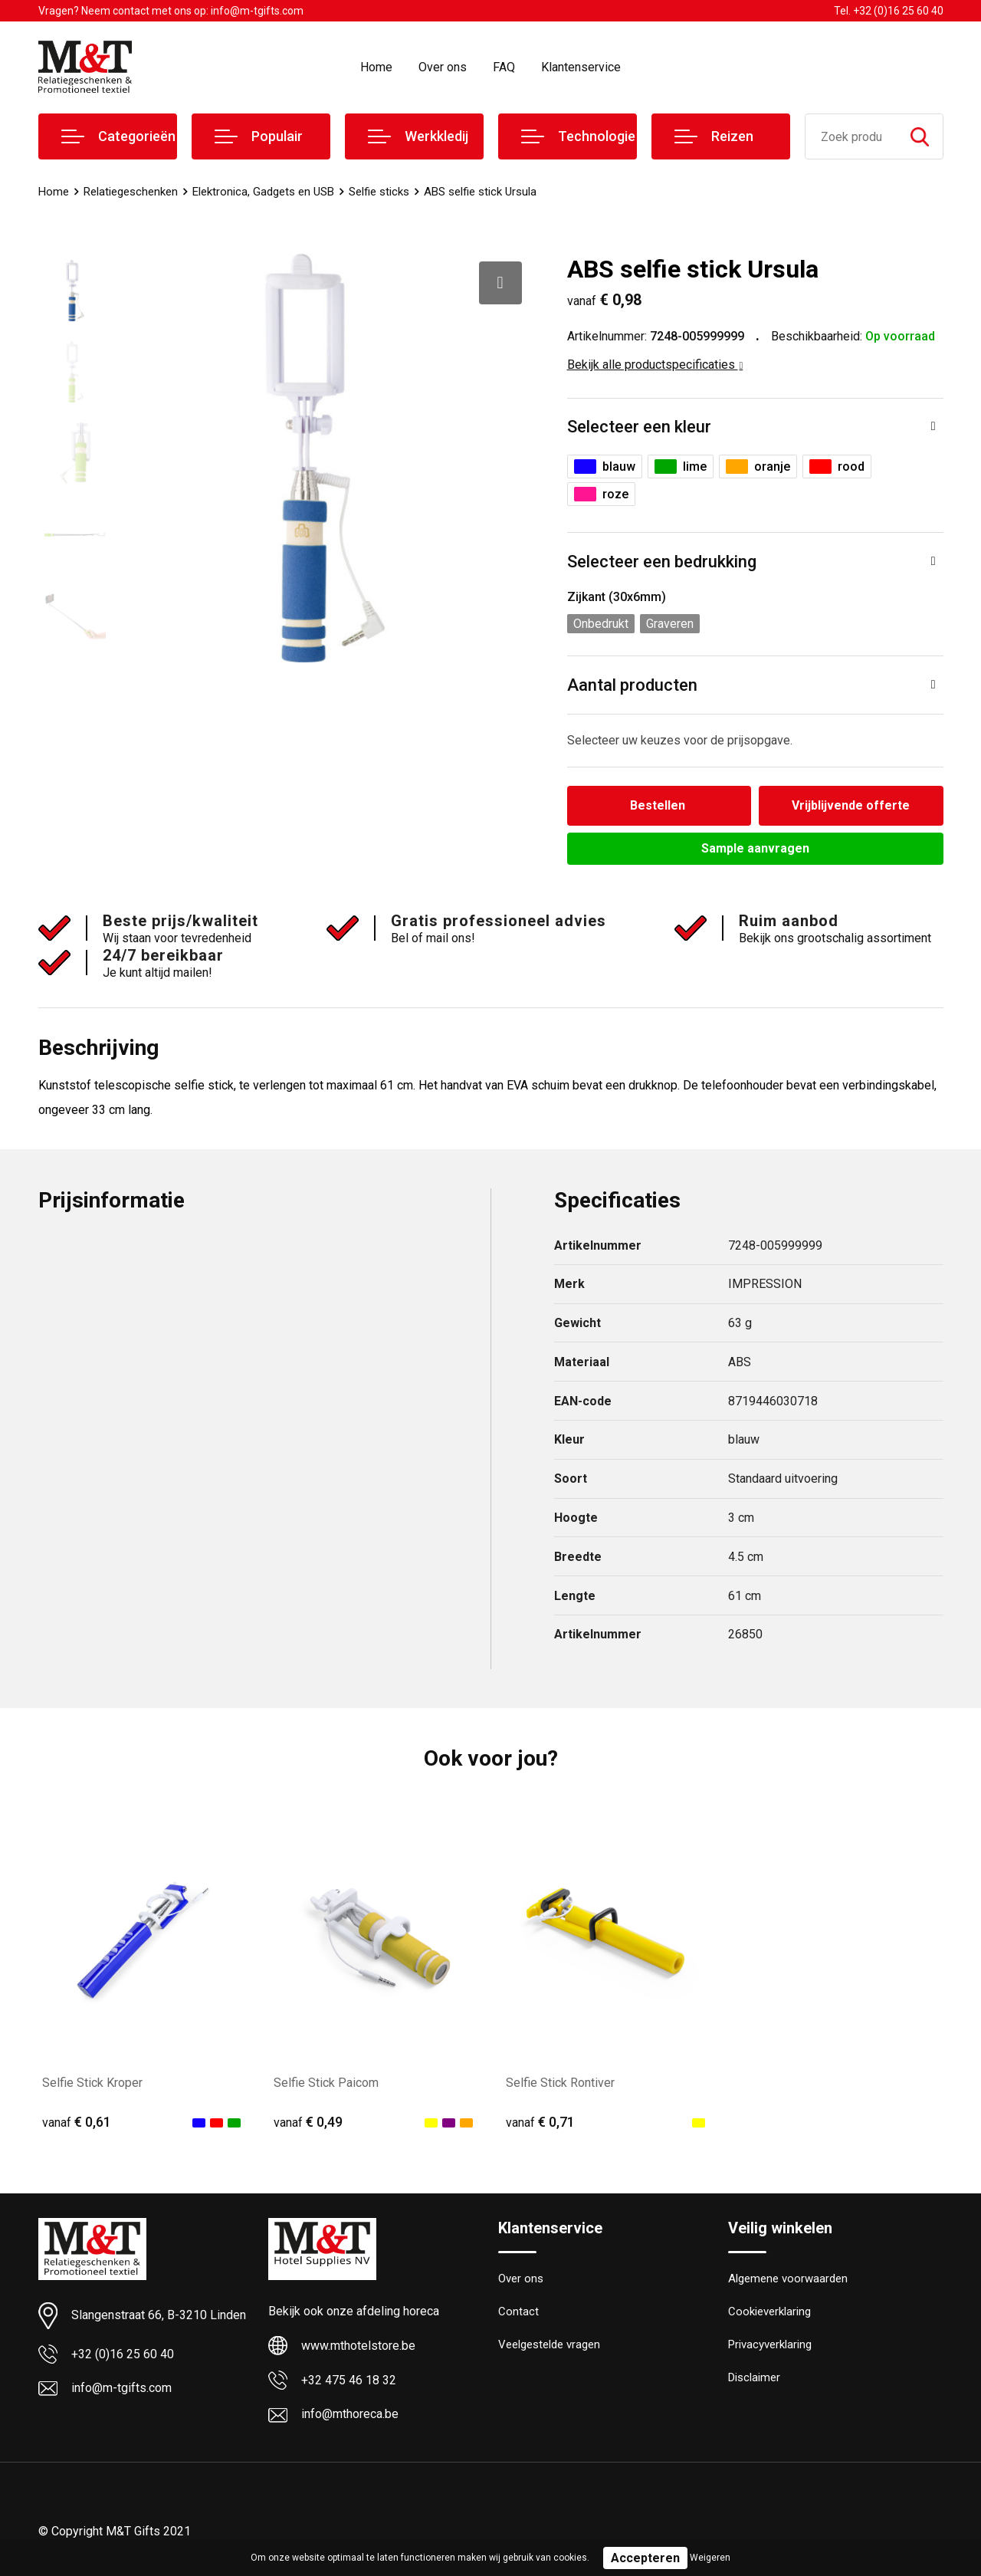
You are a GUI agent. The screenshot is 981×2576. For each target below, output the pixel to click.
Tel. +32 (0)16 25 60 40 (888, 11)
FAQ (504, 67)
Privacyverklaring (770, 2346)
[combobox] (851, 136)
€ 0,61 (76, 2122)
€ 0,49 (308, 2122)
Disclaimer (754, 2379)
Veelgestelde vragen (549, 2346)
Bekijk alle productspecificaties (655, 364)
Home (376, 67)
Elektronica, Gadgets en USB (263, 192)
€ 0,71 (540, 2122)
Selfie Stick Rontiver (560, 2083)
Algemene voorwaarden (788, 2280)
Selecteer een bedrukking (661, 561)
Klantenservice (581, 67)
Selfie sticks (379, 192)
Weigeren (710, 2557)
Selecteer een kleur (639, 426)
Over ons (442, 67)
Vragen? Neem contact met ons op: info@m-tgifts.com (170, 11)
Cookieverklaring (769, 2313)
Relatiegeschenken (131, 192)
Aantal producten (632, 685)
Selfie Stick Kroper (92, 2083)
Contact (518, 2313)
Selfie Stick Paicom (326, 2083)
